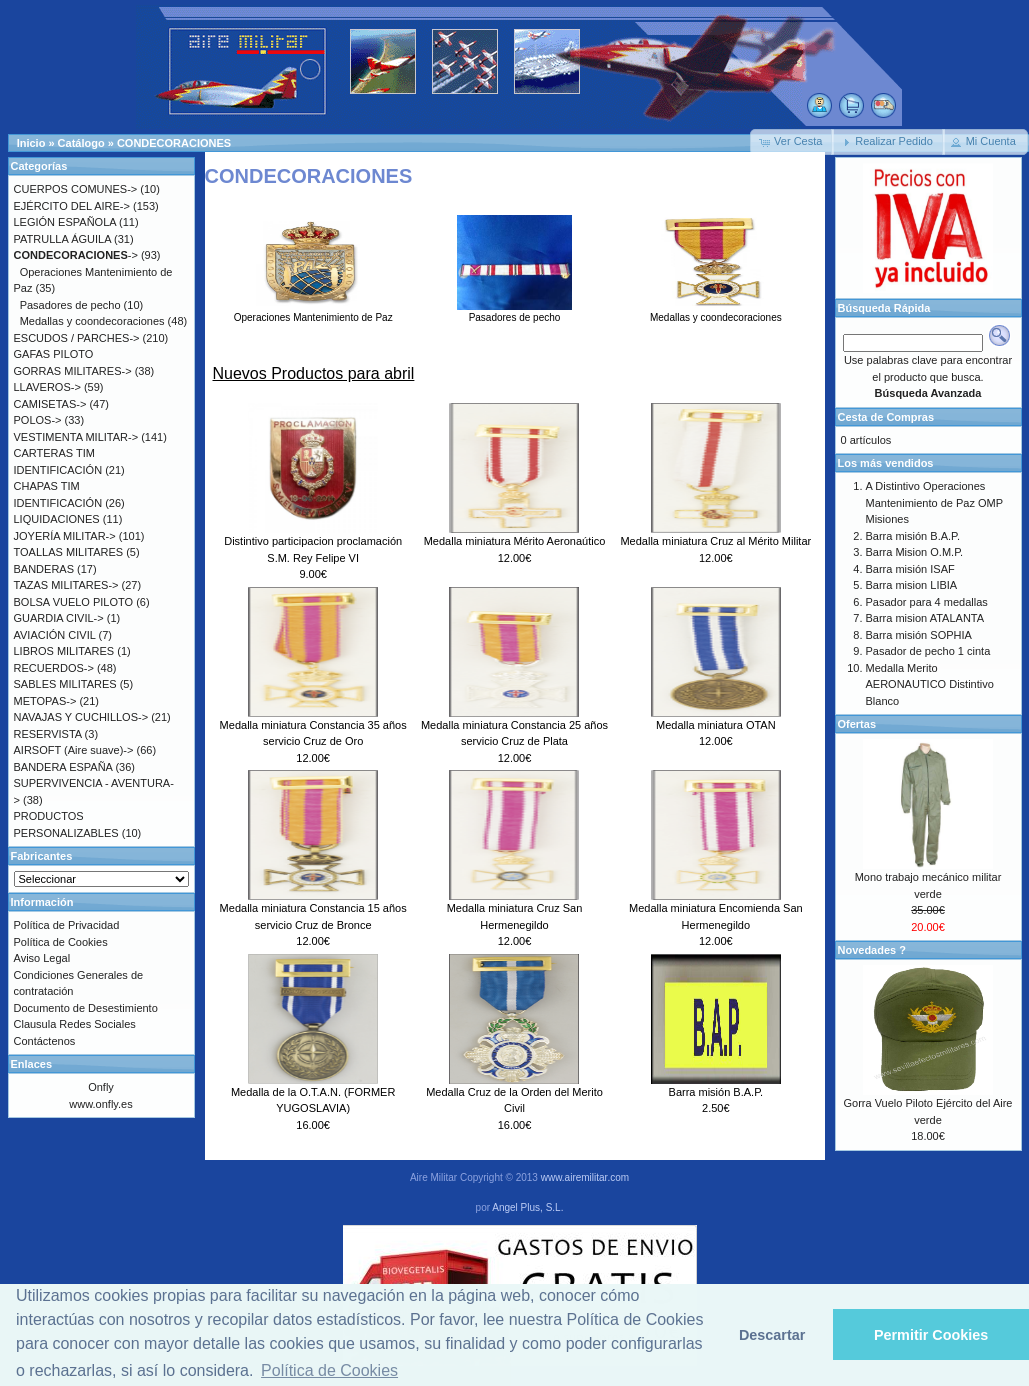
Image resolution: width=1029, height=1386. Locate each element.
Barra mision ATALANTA (925, 618)
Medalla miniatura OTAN (716, 725)
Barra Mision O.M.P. (915, 552)
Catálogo (81, 143)
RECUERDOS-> (54, 668)
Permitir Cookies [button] (931, 1335)
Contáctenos (45, 1041)
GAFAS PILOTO (54, 354)
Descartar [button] (772, 1335)
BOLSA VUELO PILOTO (74, 602)
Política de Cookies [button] (329, 1370)
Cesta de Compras (886, 417)
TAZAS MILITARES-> (66, 585)
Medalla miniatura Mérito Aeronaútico (515, 541)
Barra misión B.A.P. (716, 1092)
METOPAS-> (45, 701)
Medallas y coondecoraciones (716, 312)
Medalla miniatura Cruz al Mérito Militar (715, 541)
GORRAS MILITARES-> (73, 371)
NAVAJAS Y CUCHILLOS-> (81, 717)
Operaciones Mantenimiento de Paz (313, 312)
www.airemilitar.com (585, 1177)
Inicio (31, 143)
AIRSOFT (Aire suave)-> (74, 750)
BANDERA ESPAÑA (63, 767)
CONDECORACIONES (174, 143)
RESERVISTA (48, 734)
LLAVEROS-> (47, 387)
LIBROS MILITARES (64, 651)
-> (76, 255)
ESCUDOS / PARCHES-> (77, 338)
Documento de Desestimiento (86, 1008)
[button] (792, 142)
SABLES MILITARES (65, 684)
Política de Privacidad (67, 925)
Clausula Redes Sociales (75, 1024)
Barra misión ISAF (910, 569)
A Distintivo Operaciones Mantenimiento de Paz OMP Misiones (934, 502)
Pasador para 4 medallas (927, 602)
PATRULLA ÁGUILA (62, 239)
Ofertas (857, 724)
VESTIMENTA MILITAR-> (76, 437)
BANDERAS (44, 569)
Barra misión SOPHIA (919, 635)
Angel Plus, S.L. (527, 1207)
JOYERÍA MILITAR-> (65, 536)
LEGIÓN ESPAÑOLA (65, 222)
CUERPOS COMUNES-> (76, 189)
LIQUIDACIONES (57, 519)
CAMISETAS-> (50, 404)
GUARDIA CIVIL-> (59, 618)
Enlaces (32, 1064)
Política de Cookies (61, 942)
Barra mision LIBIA (912, 585)
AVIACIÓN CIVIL (55, 635)
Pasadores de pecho (514, 312)
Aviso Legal (42, 958)
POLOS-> (38, 420)
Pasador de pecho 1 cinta (928, 651)
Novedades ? (872, 950)
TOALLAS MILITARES (69, 552)
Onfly (101, 1087)
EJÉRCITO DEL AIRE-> (72, 206)
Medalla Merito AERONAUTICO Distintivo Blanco (930, 684)
